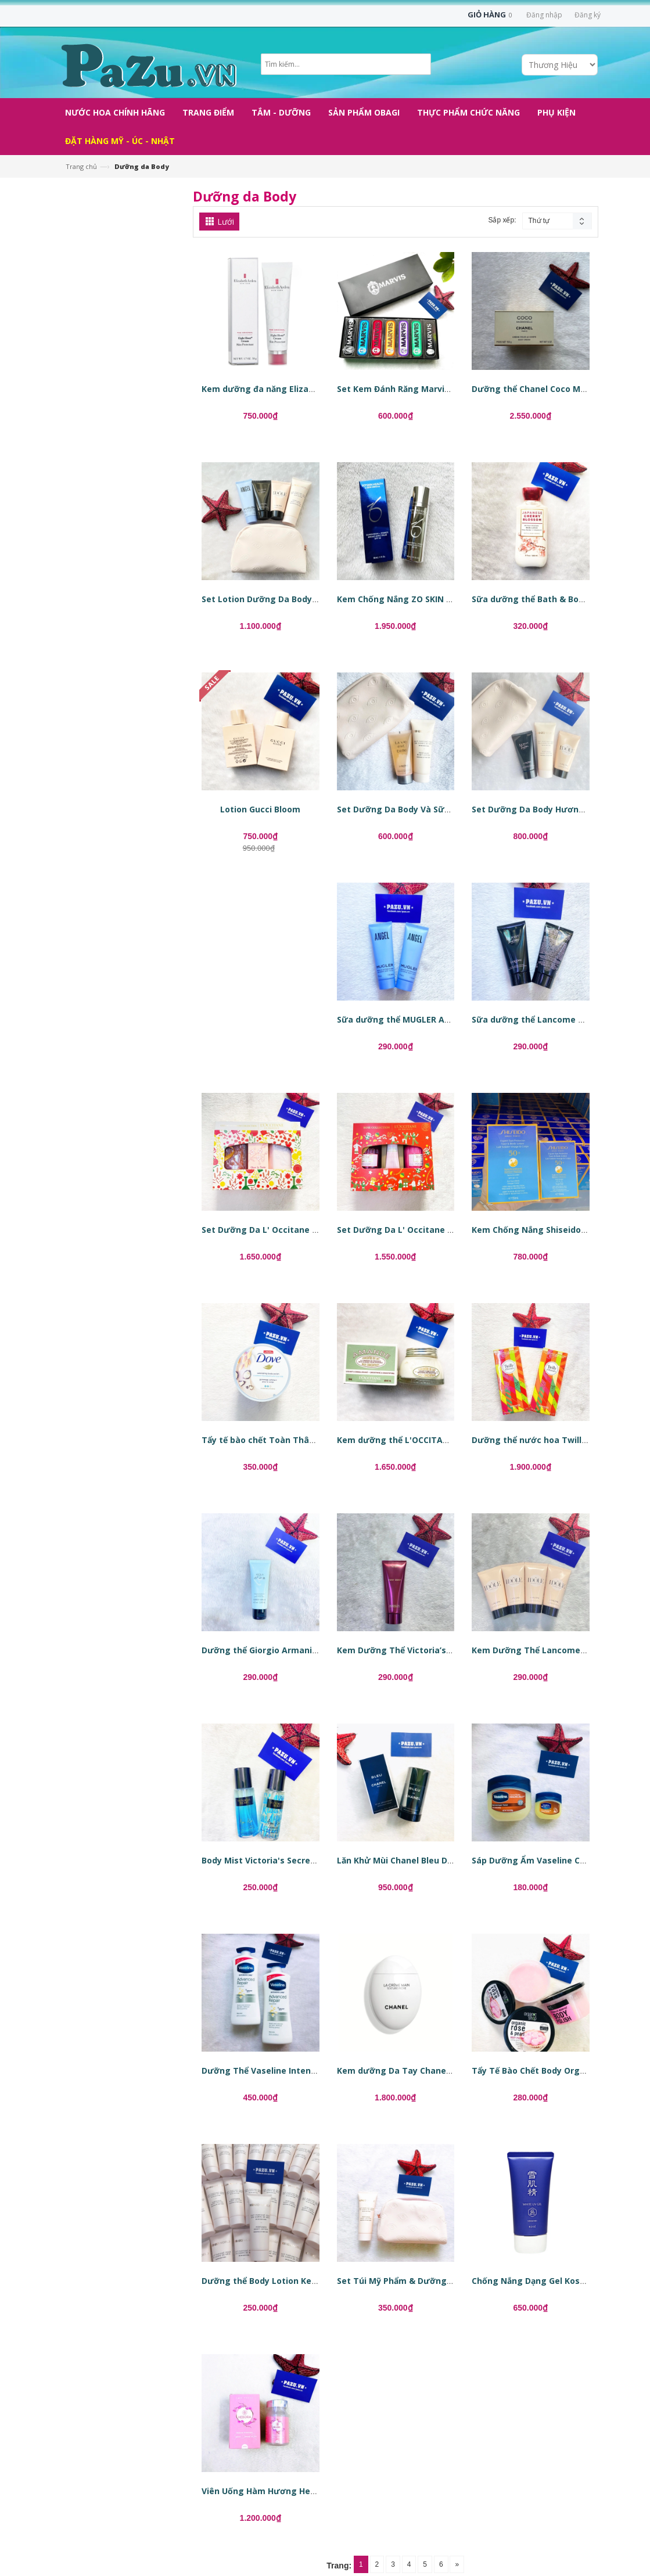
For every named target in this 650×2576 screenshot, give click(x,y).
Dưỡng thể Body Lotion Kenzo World (277, 2280)
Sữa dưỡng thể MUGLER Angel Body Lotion (426, 1019)
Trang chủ (81, 166)
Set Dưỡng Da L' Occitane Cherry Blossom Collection (311, 1229)
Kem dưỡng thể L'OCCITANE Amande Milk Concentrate (451, 1439)
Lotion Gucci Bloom (260, 809)
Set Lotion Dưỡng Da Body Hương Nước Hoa (294, 599)
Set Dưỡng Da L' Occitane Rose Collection (424, 1229)
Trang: (338, 2565)
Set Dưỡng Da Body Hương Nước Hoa (550, 809)
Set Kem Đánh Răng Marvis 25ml (404, 388)
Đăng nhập (544, 15)
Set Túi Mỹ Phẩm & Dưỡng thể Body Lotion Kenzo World (453, 2280)
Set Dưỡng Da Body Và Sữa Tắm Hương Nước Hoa (441, 809)
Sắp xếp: (502, 220)
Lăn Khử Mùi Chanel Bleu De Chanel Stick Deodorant (445, 1860)
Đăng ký (587, 15)
